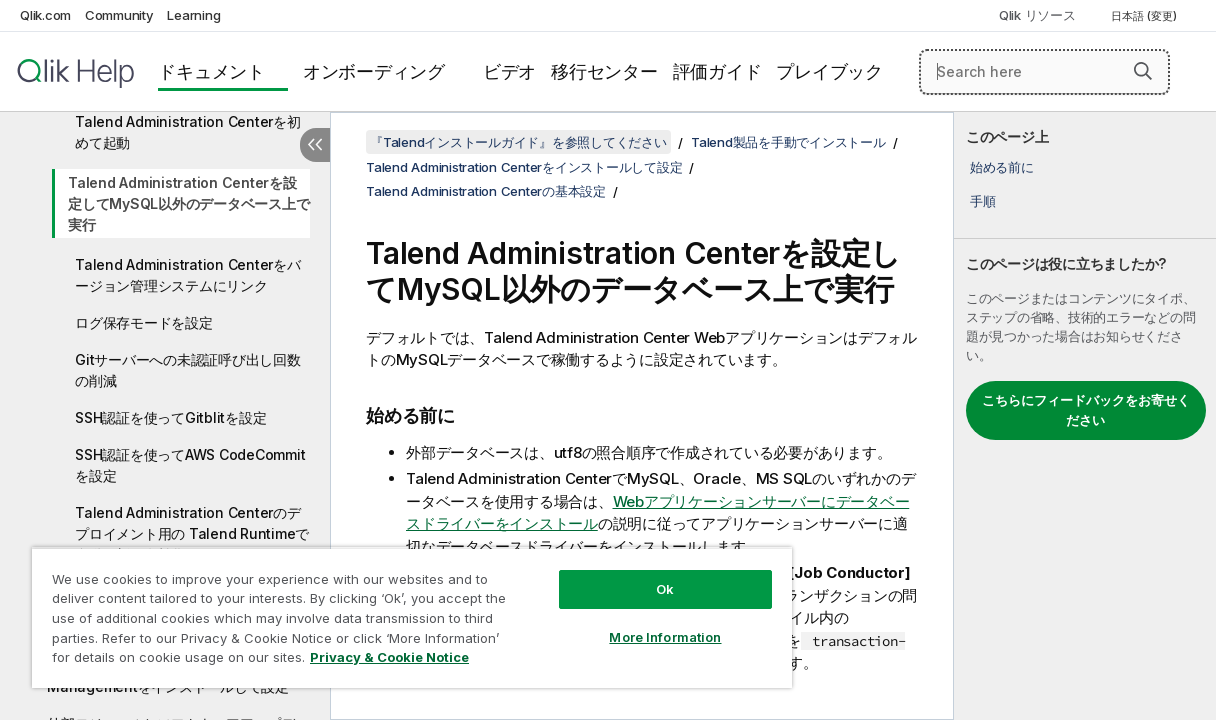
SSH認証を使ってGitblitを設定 (170, 417)
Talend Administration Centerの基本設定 (486, 191)
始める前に (1002, 167)
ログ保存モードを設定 (144, 322)
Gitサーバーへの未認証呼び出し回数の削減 (188, 370)
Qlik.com (45, 15)
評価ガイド (717, 71)
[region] (384, 610)
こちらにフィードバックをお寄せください (1086, 410)
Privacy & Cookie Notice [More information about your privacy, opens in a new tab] (168, 661)
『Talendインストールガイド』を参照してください (518, 142)
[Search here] (1044, 72)
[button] (1143, 71)
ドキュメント (211, 71)
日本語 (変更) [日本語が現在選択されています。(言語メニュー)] (1145, 16)
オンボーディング (374, 71)
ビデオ (509, 71)
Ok (619, 574)
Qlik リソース (1037, 15)
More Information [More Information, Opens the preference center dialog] (619, 622)
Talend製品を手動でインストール (788, 142)
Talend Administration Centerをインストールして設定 (524, 167)
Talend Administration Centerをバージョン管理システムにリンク (188, 275)
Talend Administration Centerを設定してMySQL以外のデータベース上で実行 (188, 203)
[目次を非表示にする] (315, 145)
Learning (193, 15)
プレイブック (829, 71)
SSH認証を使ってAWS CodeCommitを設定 (190, 465)
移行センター (604, 71)
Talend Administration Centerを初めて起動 (188, 132)
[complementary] (1085, 416)
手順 (983, 201)
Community (119, 15)
